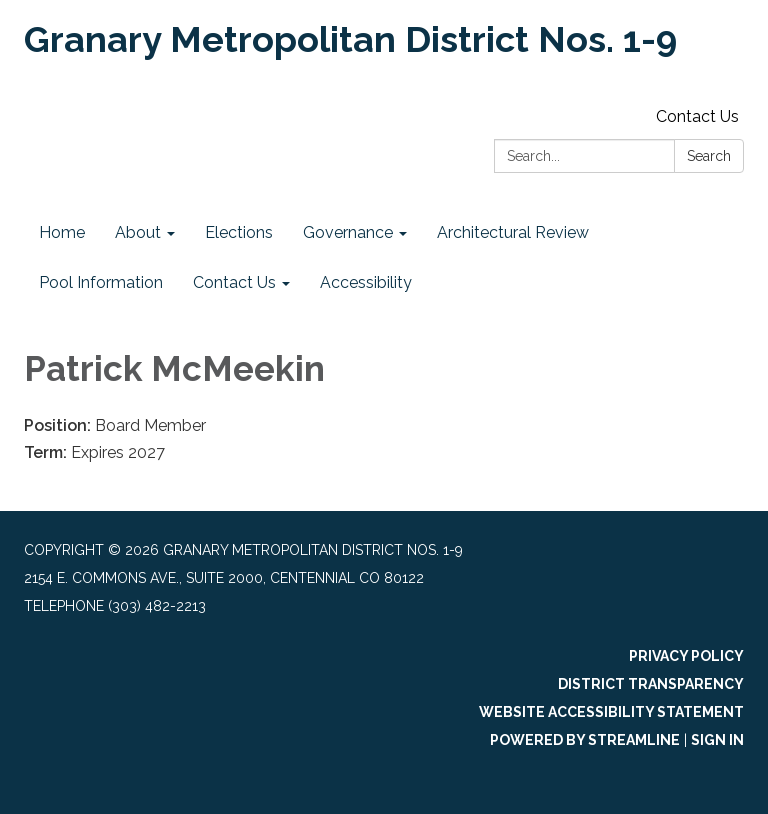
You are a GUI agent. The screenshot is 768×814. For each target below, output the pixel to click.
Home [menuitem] (62, 232)
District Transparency (651, 684)
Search (709, 156)
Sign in (717, 740)
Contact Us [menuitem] (234, 282)
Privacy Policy (686, 656)
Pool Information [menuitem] (101, 282)
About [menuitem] (138, 232)
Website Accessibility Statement (611, 712)
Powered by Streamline (585, 740)
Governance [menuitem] (348, 232)
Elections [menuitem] (239, 232)
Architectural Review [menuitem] (513, 232)
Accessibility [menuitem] (366, 282)
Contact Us (697, 116)
